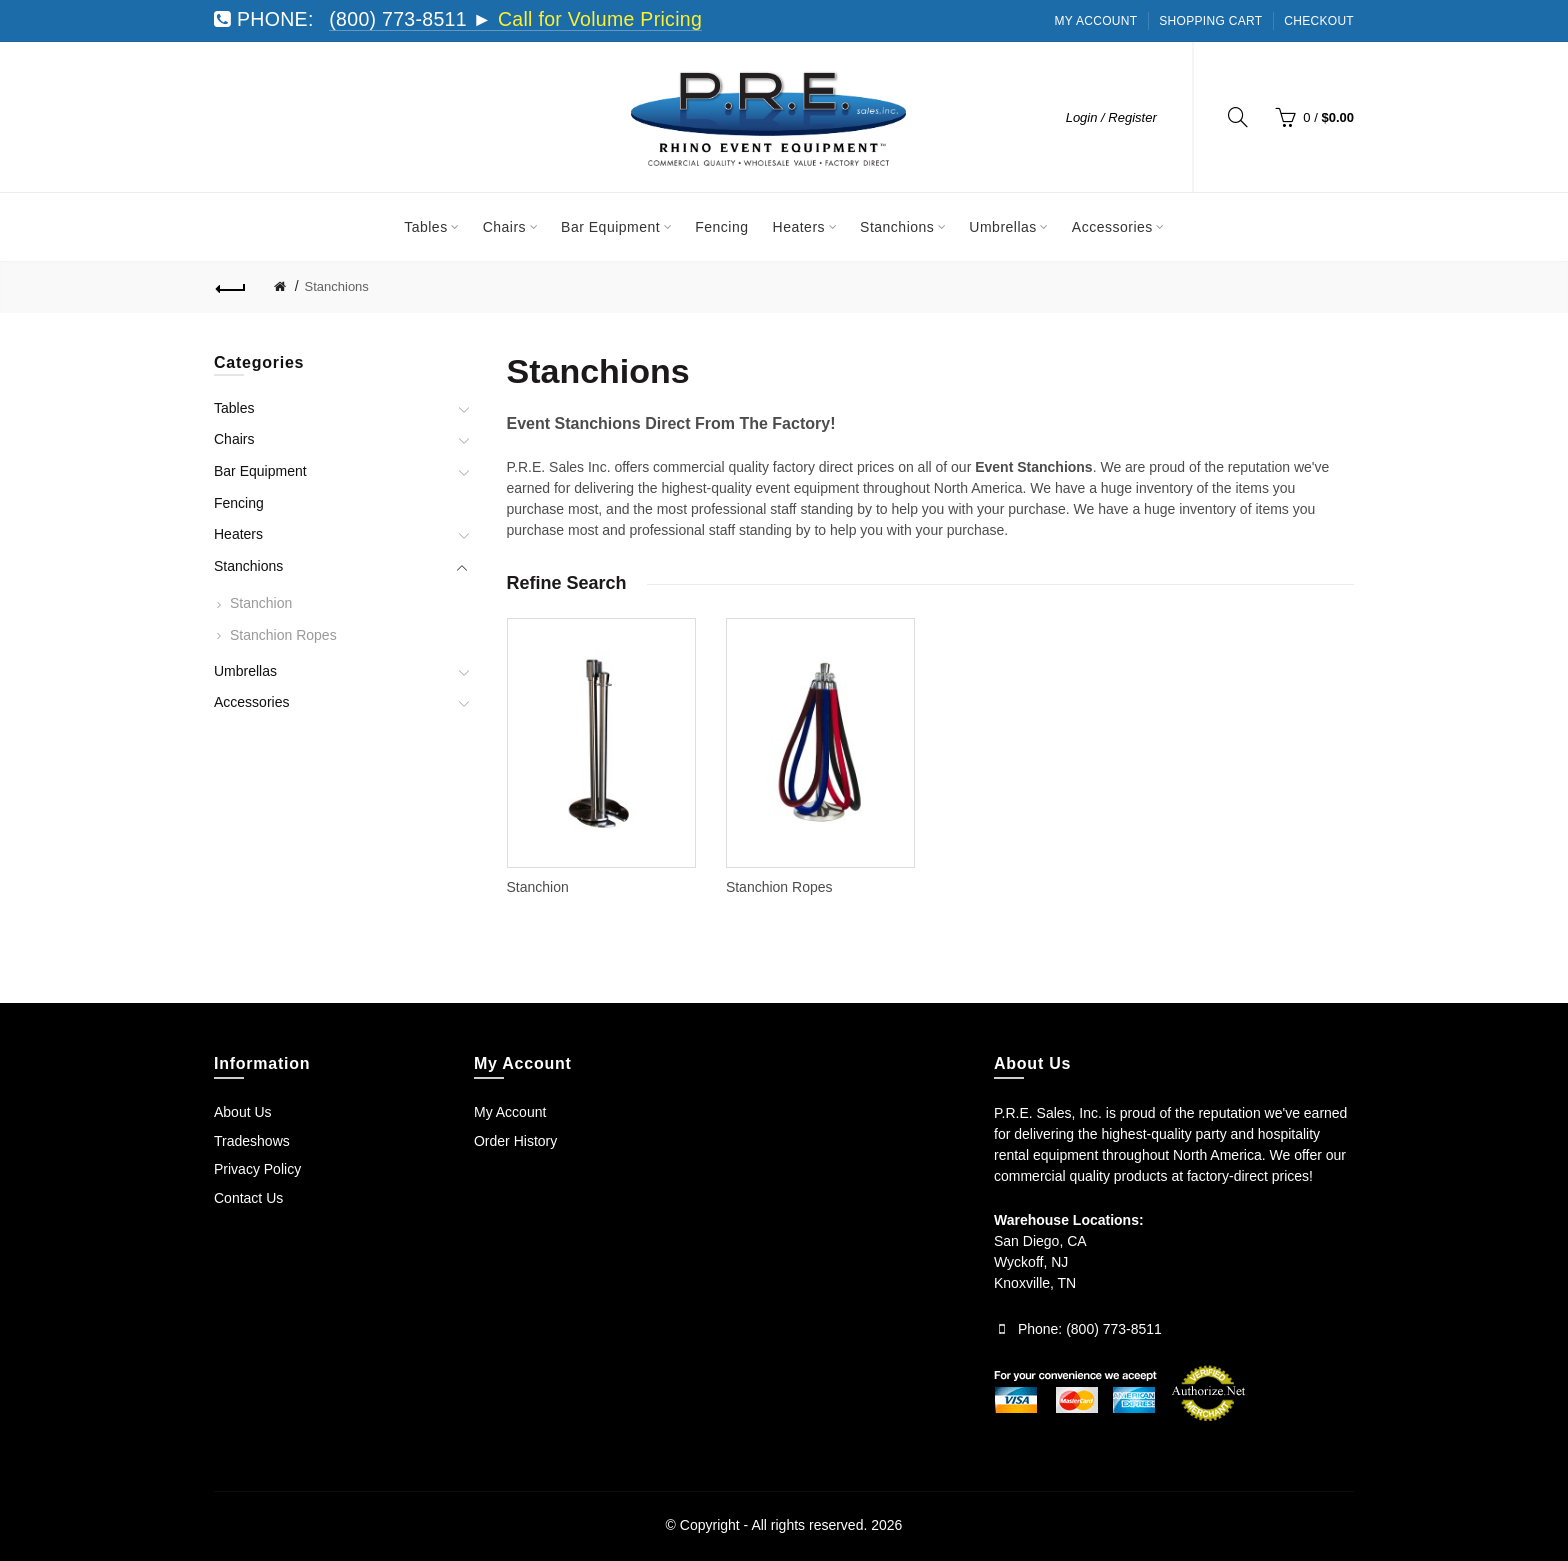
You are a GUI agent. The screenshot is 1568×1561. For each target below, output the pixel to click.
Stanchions (337, 286)
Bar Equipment (260, 471)
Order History (515, 1141)
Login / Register (1111, 117)
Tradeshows (252, 1141)
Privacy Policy (257, 1169)
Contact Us (248, 1198)
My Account (1096, 21)
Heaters (238, 534)
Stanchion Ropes (283, 635)
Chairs (234, 439)
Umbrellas (245, 671)
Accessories (251, 702)
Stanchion (261, 603)
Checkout (1319, 21)
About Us (243, 1112)
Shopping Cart (1210, 21)
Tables (234, 408)
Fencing (239, 503)
